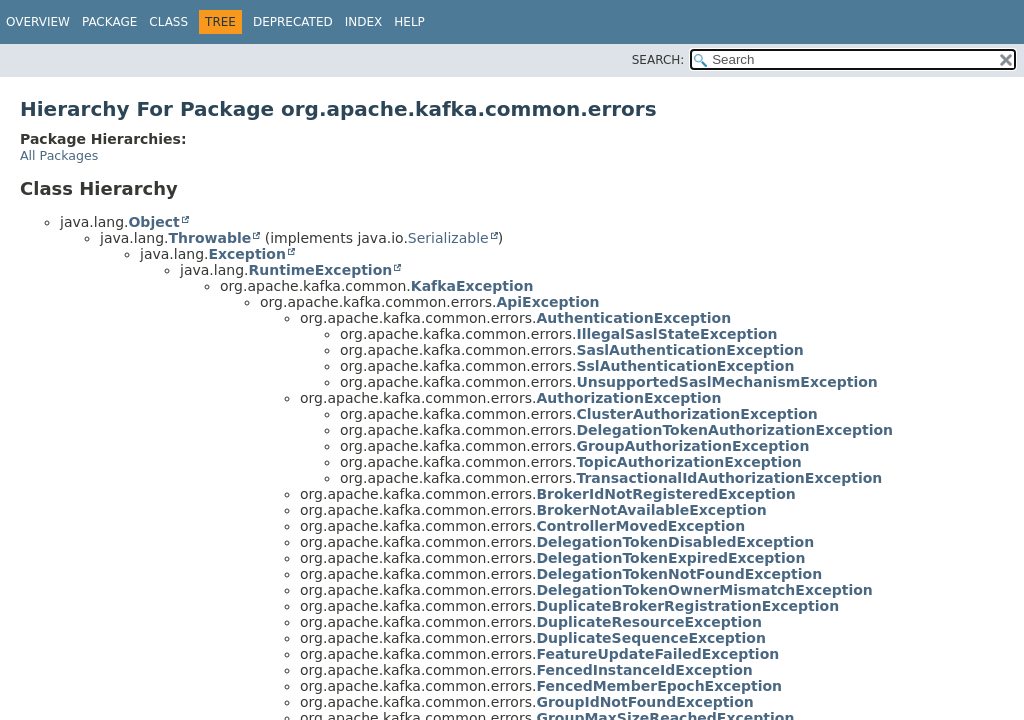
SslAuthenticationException (685, 366)
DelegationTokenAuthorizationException (734, 430)
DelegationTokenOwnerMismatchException (704, 590)
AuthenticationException (633, 318)
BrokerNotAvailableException (651, 510)
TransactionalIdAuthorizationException (729, 478)
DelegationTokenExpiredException (670, 558)
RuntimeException (320, 270)
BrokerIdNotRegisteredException (665, 494)
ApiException (547, 302)
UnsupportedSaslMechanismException (726, 382)
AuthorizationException (628, 398)
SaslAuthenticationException (689, 350)
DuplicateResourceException (649, 622)
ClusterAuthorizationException (696, 414)
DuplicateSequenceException (650, 638)
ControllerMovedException (640, 526)
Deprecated (293, 22)
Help (409, 22)
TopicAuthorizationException (688, 462)
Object (153, 222)
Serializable (448, 238)
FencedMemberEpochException (659, 686)
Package (109, 22)
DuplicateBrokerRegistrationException (687, 606)
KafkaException (472, 286)
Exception (247, 254)
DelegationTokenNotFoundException (679, 574)
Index (364, 22)
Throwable (209, 238)
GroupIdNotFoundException (644, 702)
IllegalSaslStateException (676, 334)
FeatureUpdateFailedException (657, 654)
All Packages (59, 155)
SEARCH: (658, 60)
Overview (38, 22)
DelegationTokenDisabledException (675, 542)
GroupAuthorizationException (692, 446)
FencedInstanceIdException (644, 670)
